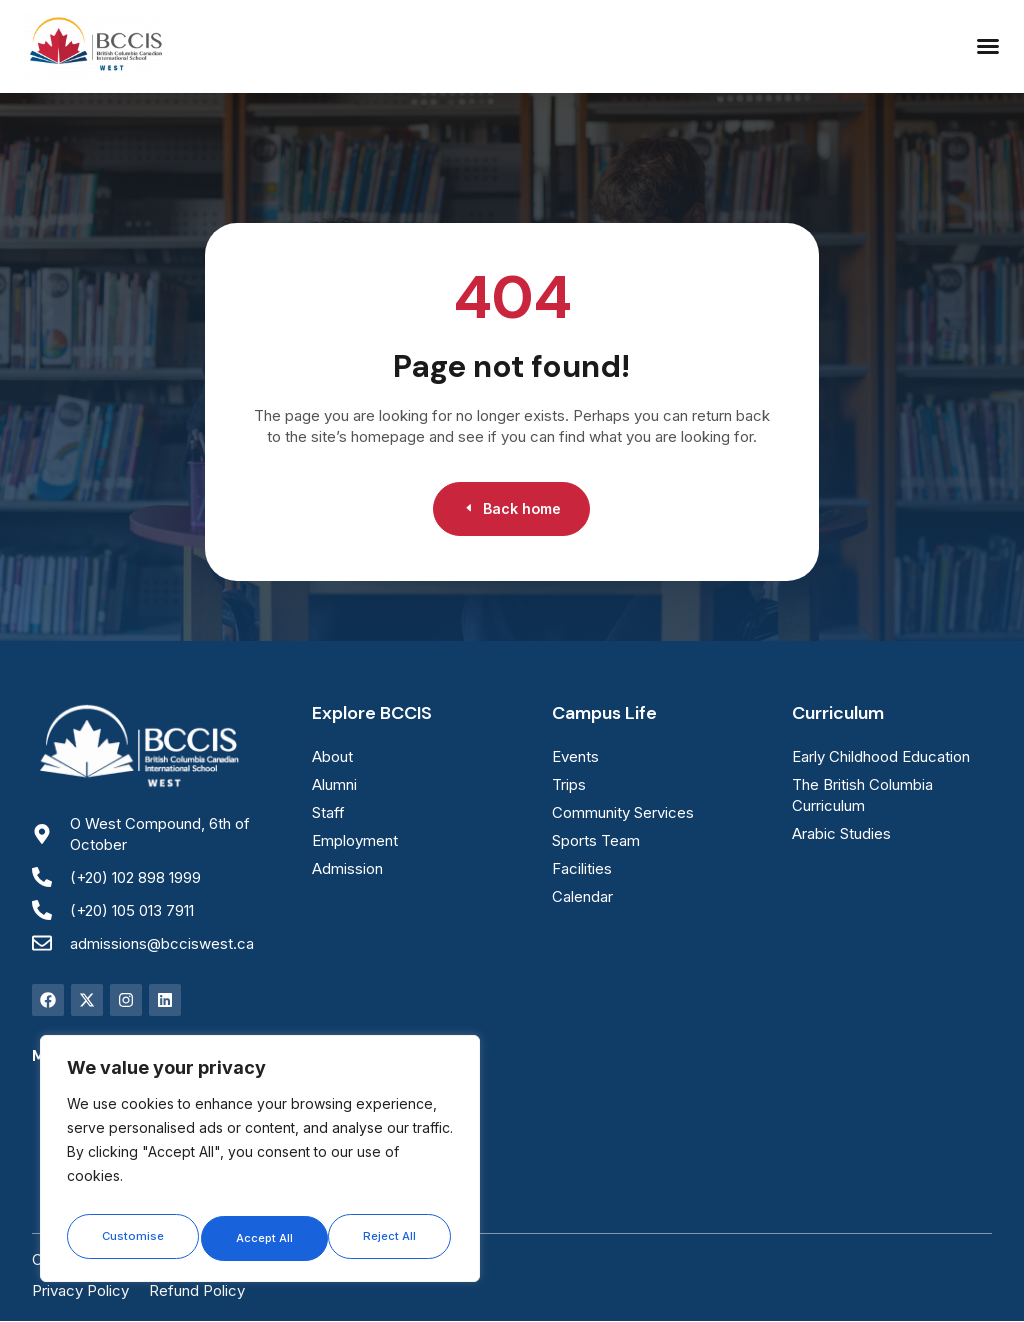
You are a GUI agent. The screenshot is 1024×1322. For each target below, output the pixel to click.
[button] (988, 46)
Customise (131, 1237)
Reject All (262, 1237)
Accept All (391, 1237)
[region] (260, 1164)
